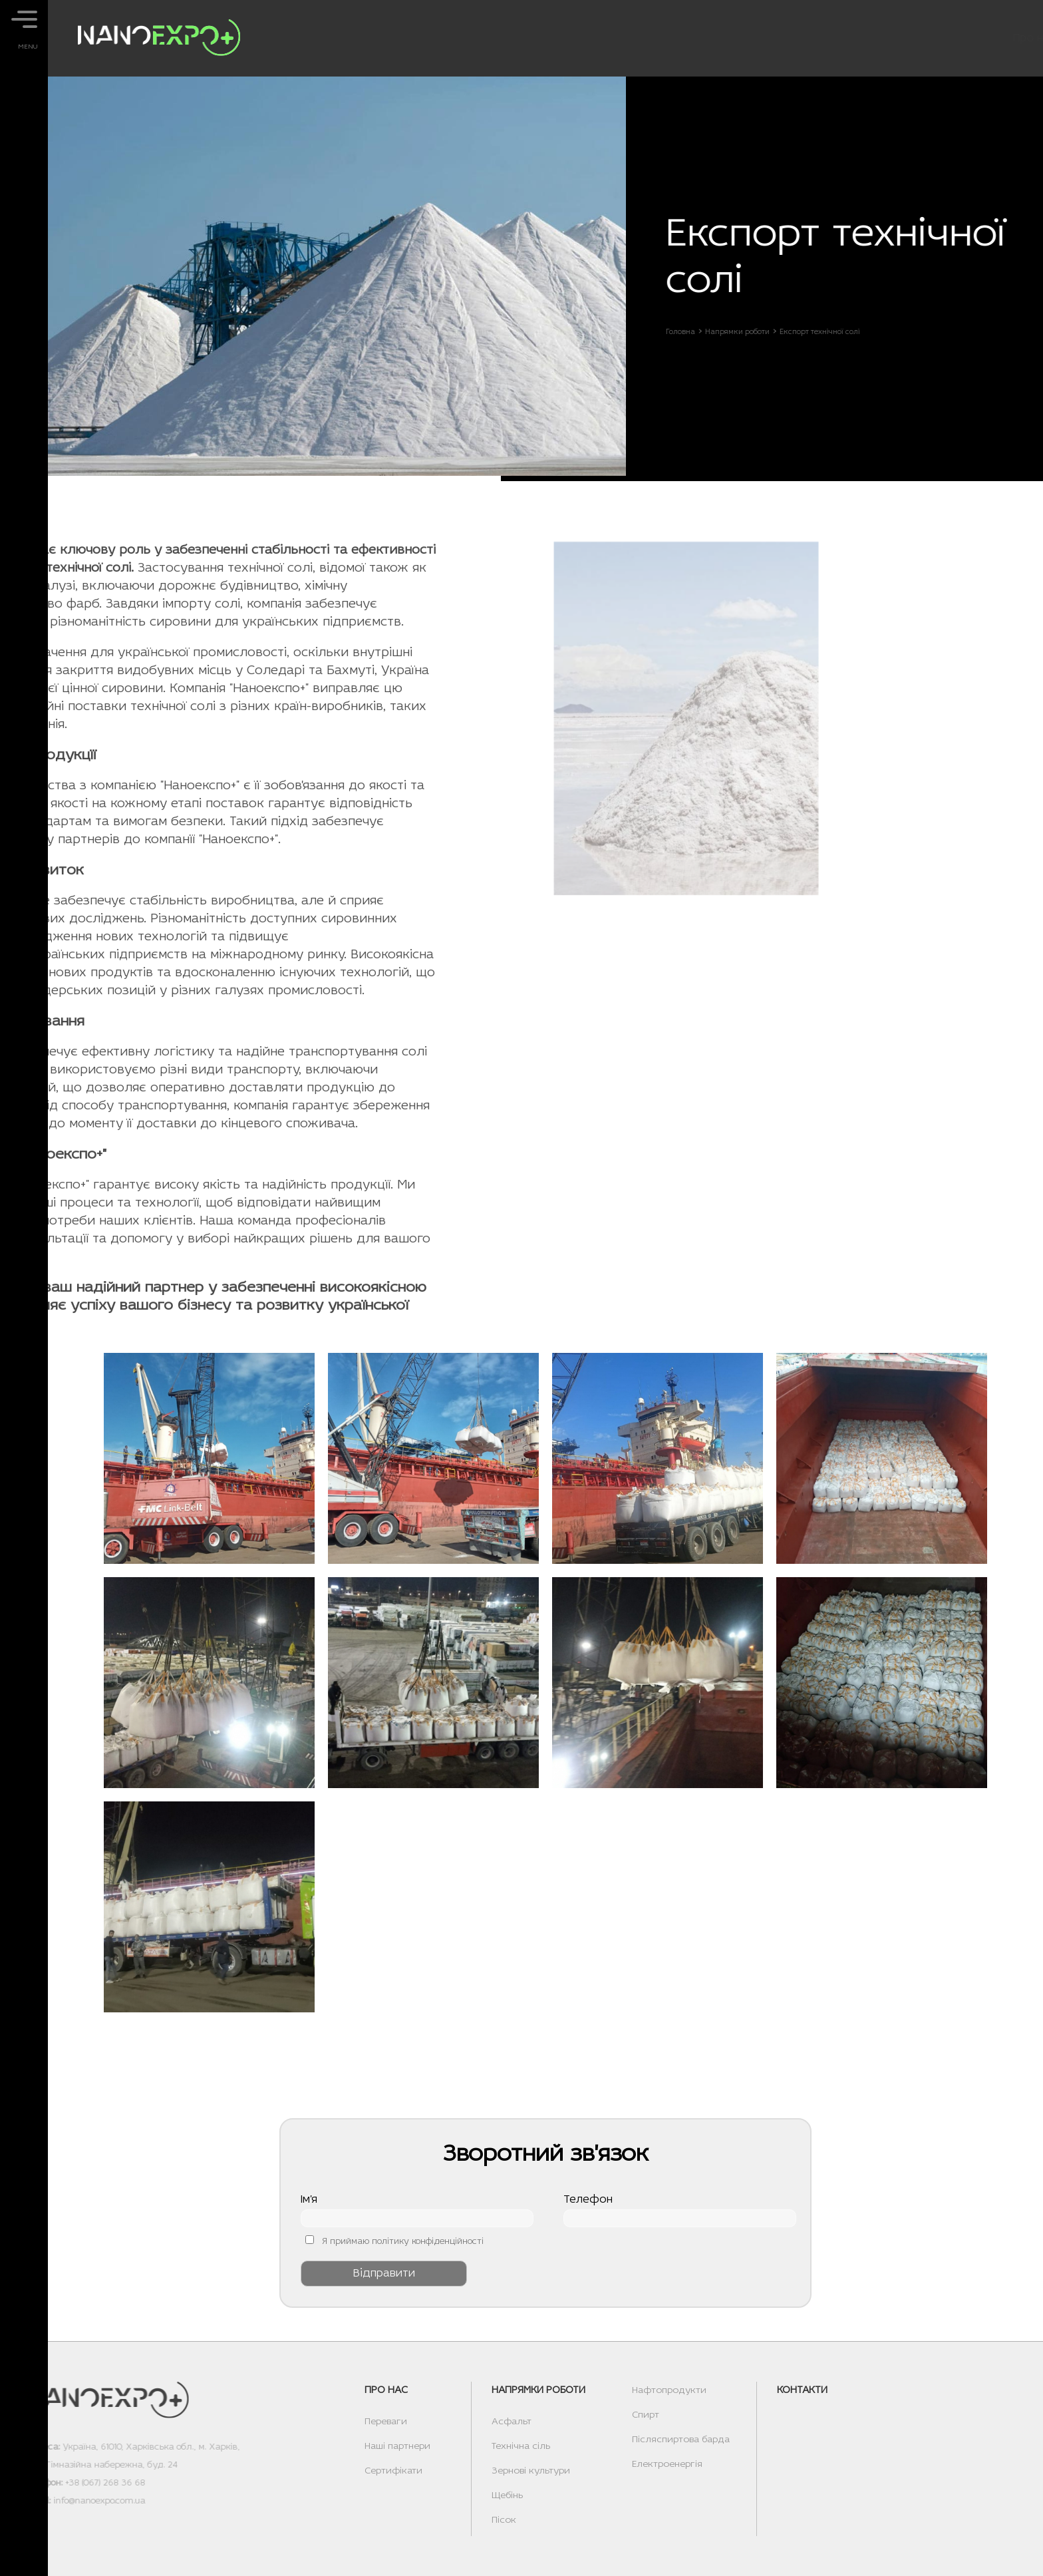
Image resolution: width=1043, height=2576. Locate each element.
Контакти (934, 38)
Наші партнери (397, 2447)
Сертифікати (393, 2471)
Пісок (504, 2520)
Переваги (386, 2422)
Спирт (645, 2415)
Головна (686, 332)
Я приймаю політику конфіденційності (403, 2241)
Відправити (384, 2273)
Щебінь (507, 2496)
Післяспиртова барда (681, 2440)
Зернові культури (531, 2471)
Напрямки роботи (820, 38)
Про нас (710, 38)
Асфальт (511, 2422)
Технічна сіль (521, 2447)
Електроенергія (667, 2465)
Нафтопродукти (669, 2391)
